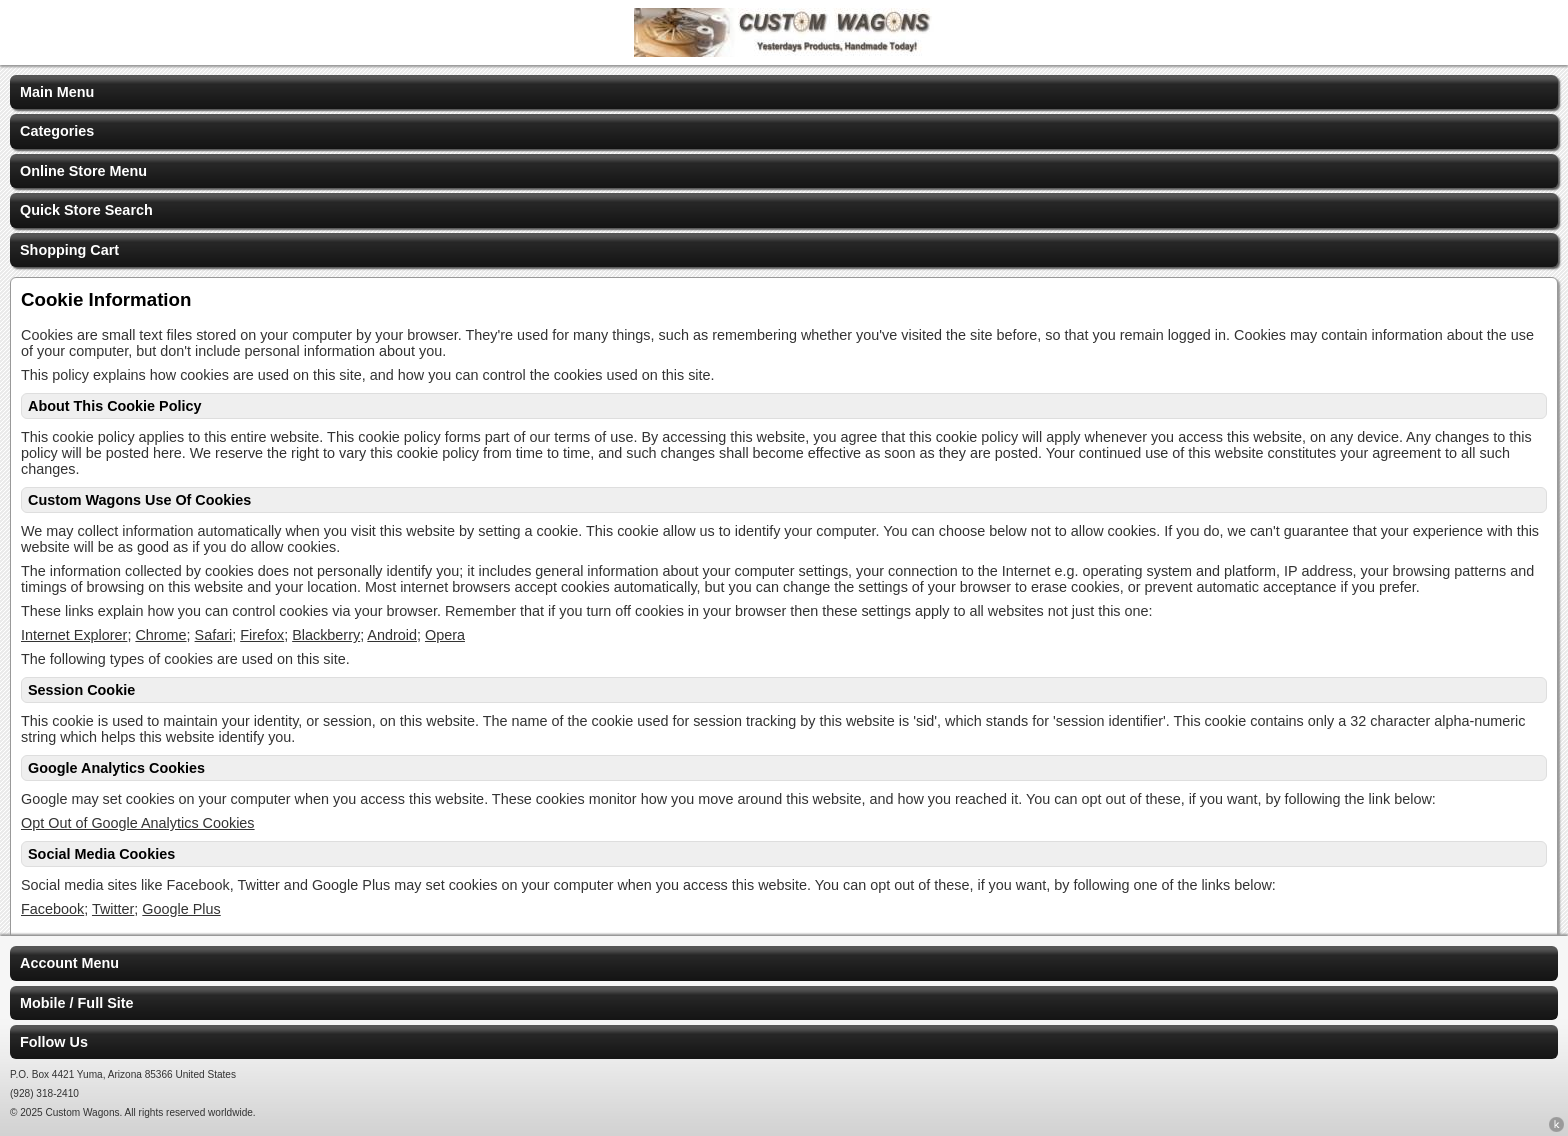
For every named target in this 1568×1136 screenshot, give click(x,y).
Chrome (160, 635)
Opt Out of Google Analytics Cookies (138, 823)
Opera (445, 635)
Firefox (262, 635)
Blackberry (326, 635)
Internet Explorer (74, 635)
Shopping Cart (69, 250)
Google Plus (181, 909)
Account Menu (69, 963)
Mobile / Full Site (77, 1003)
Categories (57, 131)
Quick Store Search (86, 210)
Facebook (52, 909)
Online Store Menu (83, 171)
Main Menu (57, 92)
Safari (214, 635)
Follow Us (54, 1042)
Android (392, 635)
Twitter (113, 909)
